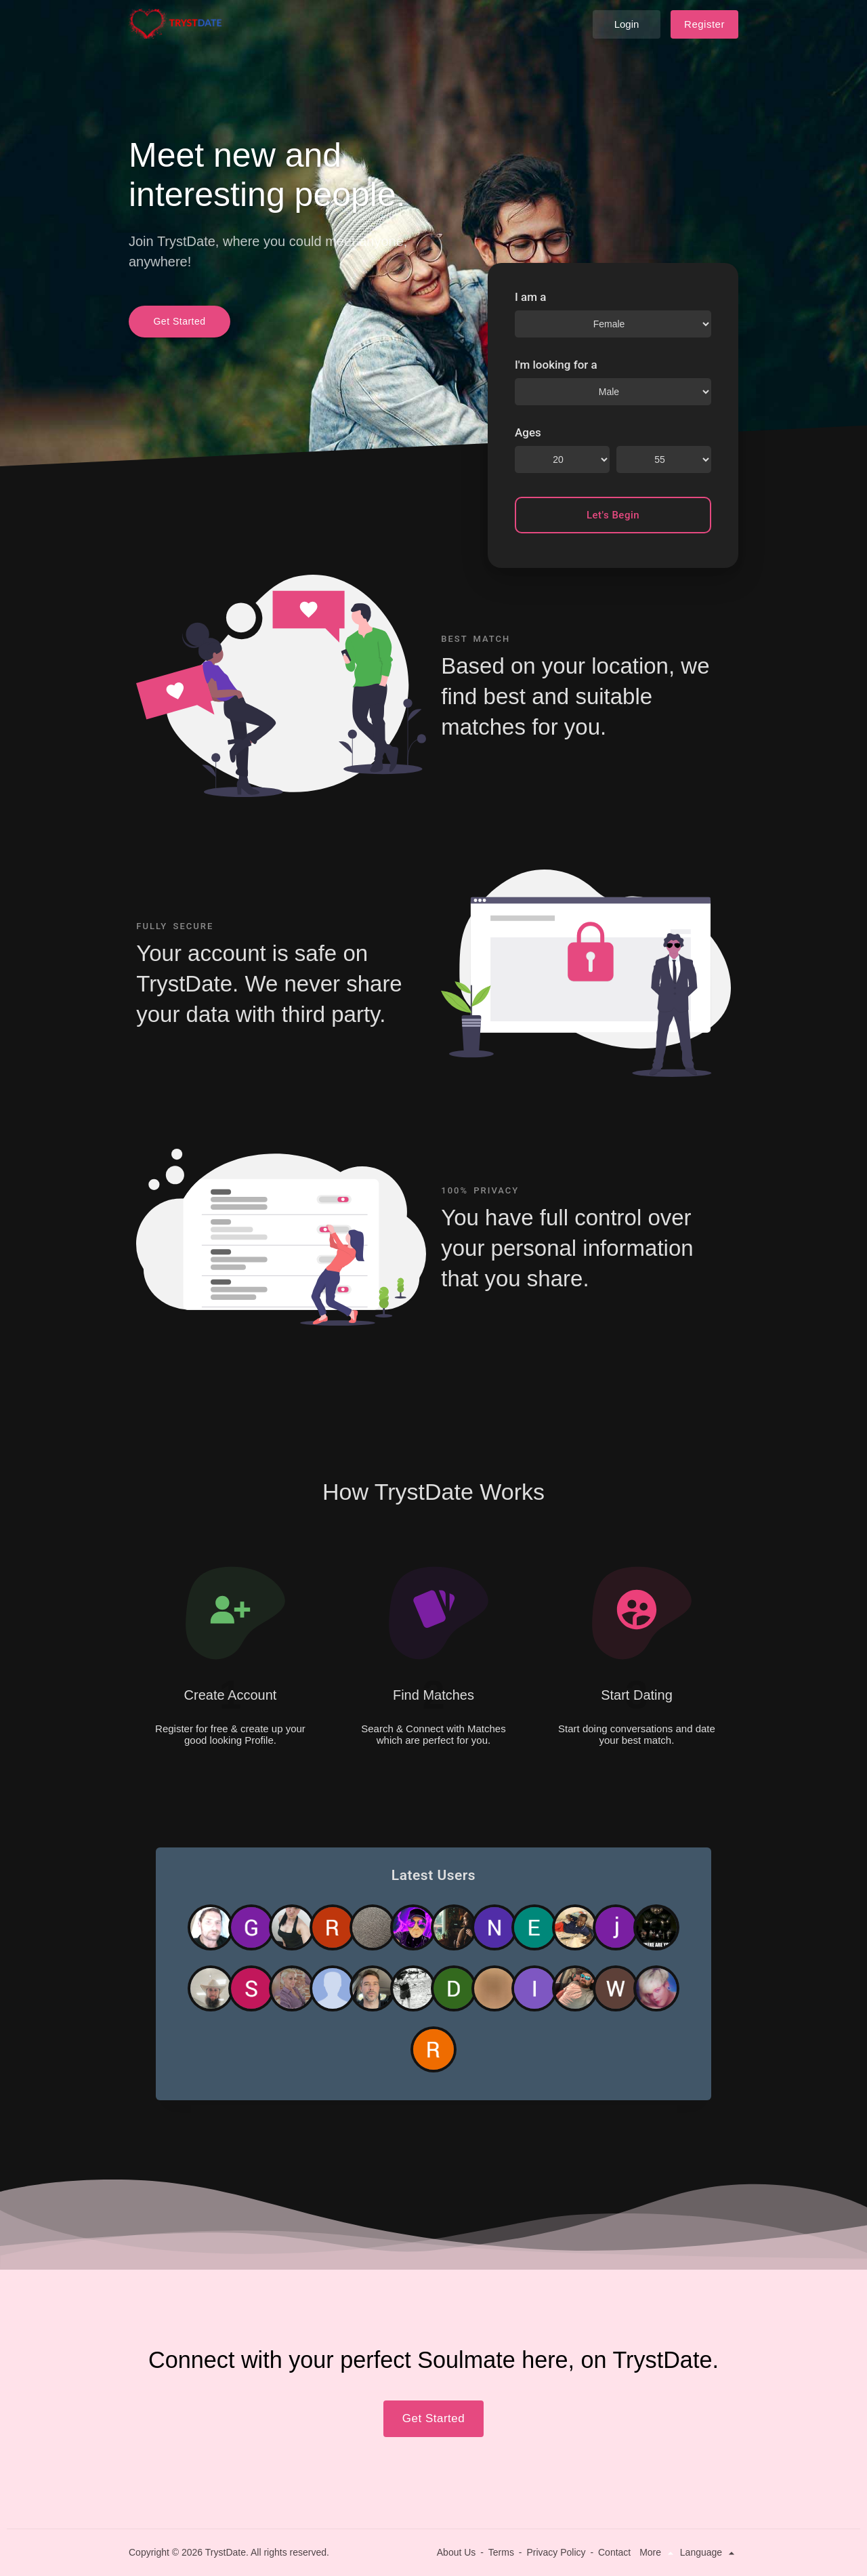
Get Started (179, 321)
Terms (501, 2552)
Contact (614, 2552)
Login (626, 24)
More (658, 2552)
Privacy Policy (555, 2552)
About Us (456, 2552)
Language (709, 2552)
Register (704, 24)
